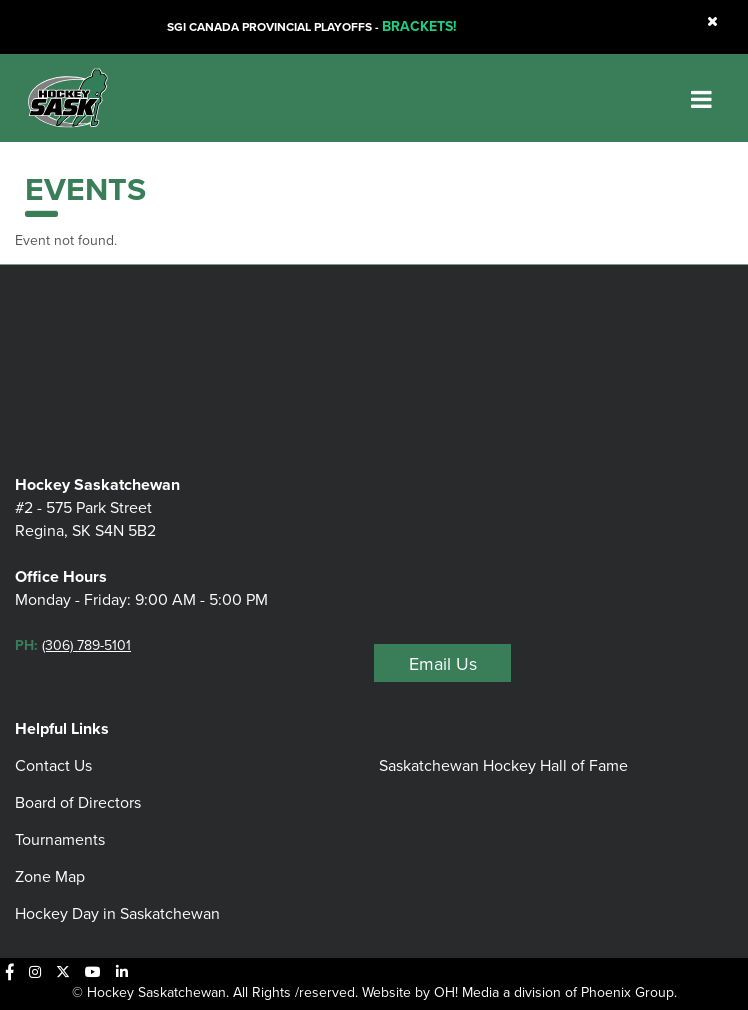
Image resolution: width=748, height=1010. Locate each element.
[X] (63, 972)
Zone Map (50, 876)
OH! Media (466, 992)
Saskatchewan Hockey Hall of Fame (503, 765)
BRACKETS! (419, 26)
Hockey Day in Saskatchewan (117, 913)
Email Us (443, 664)
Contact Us (53, 765)
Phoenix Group (627, 992)
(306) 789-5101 (86, 645)
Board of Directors (78, 802)
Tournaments (60, 839)
